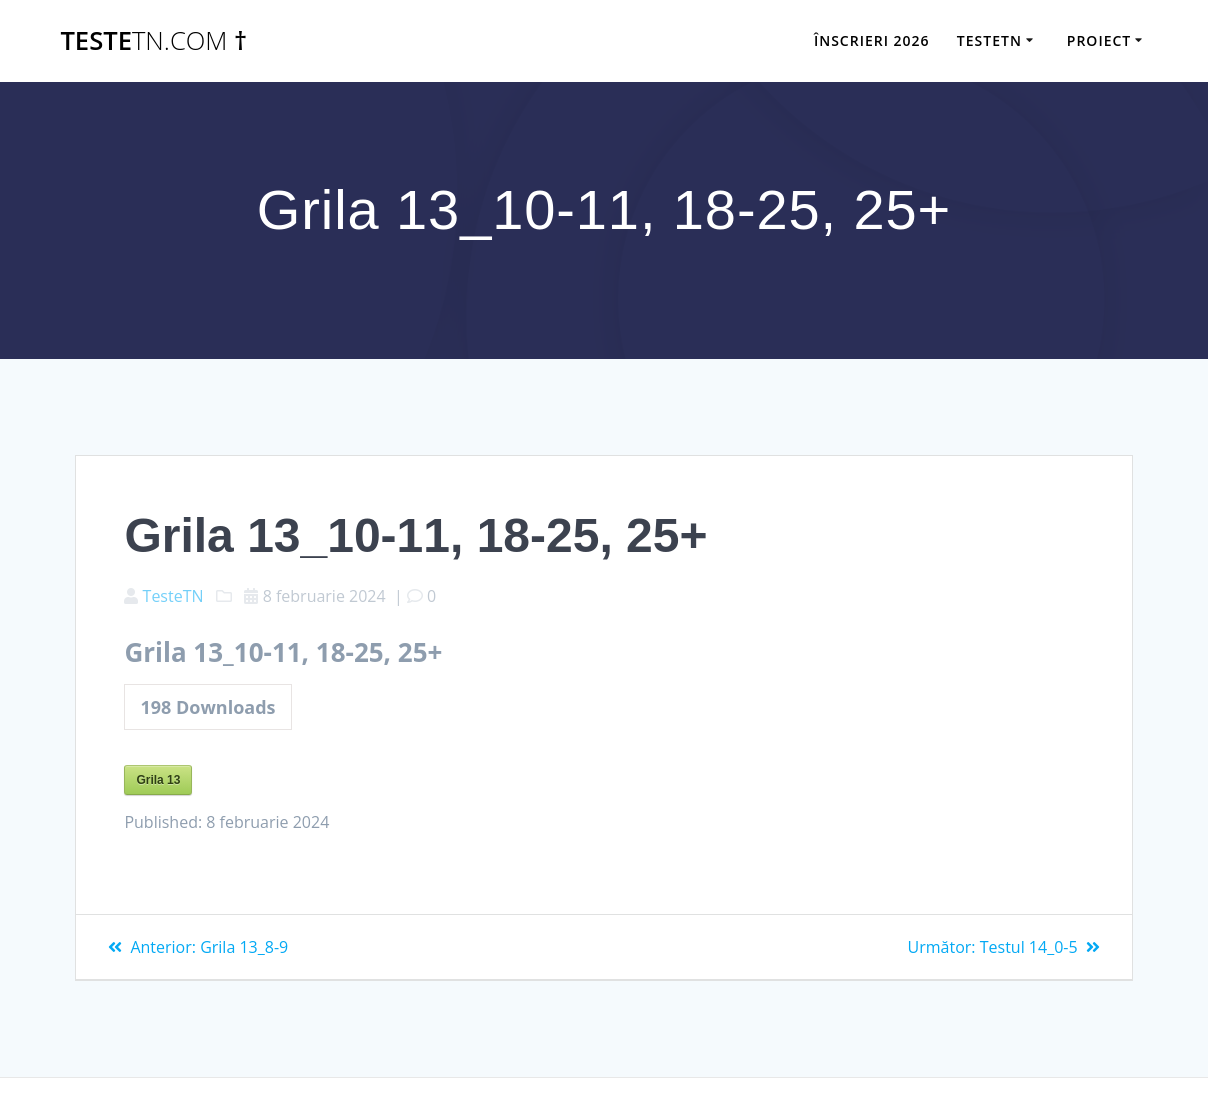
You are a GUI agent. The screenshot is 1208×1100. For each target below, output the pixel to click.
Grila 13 (158, 780)
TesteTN (173, 596)
